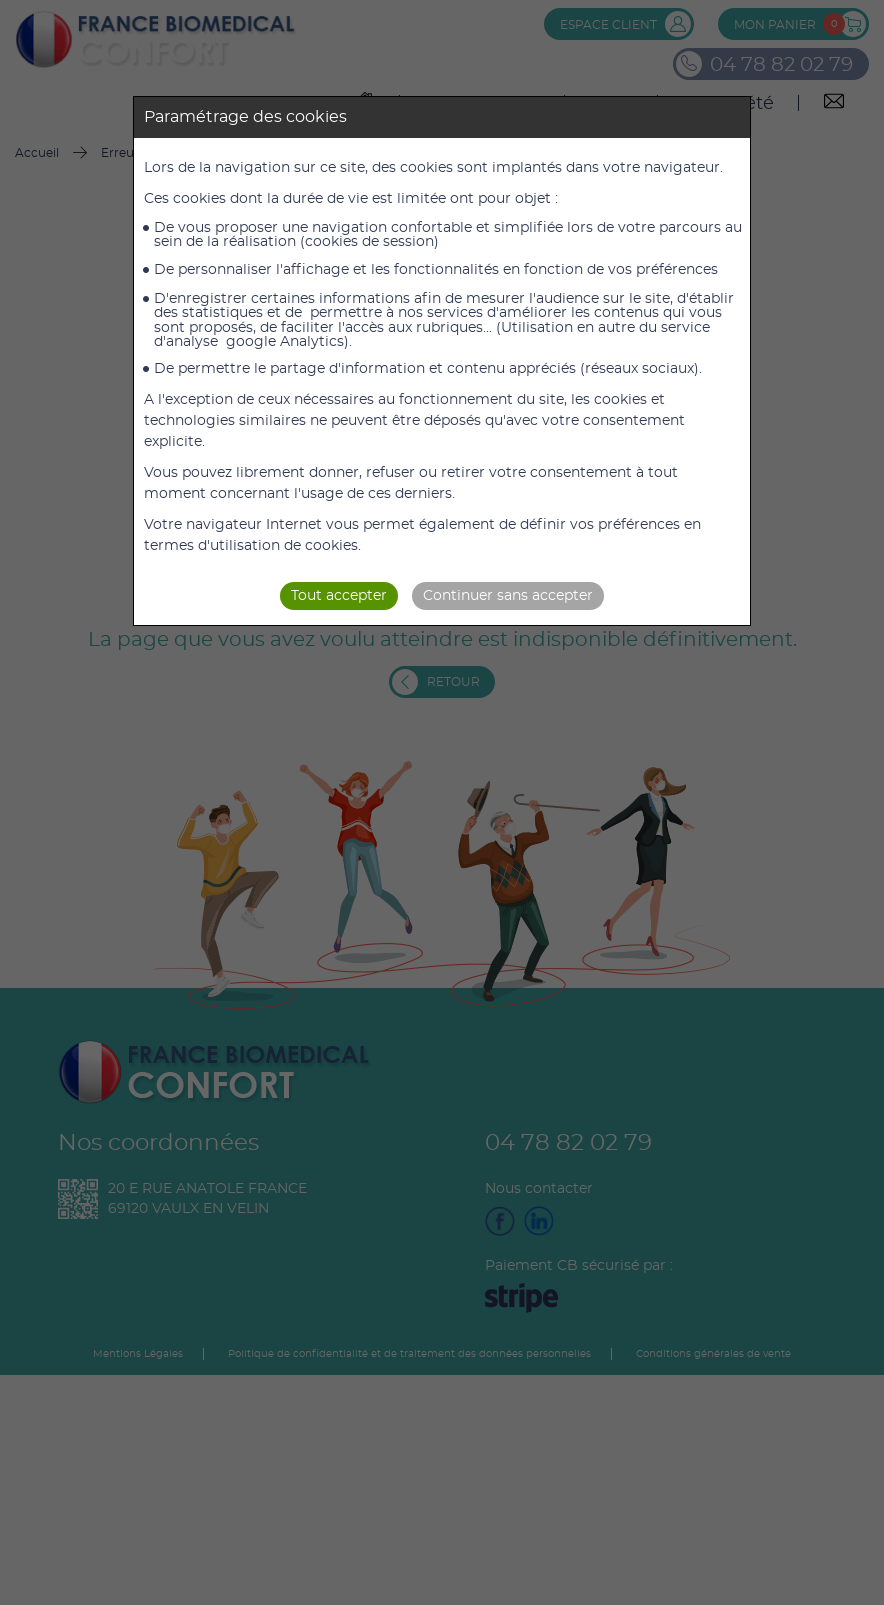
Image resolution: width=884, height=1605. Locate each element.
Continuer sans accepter (508, 596)
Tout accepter (339, 596)
